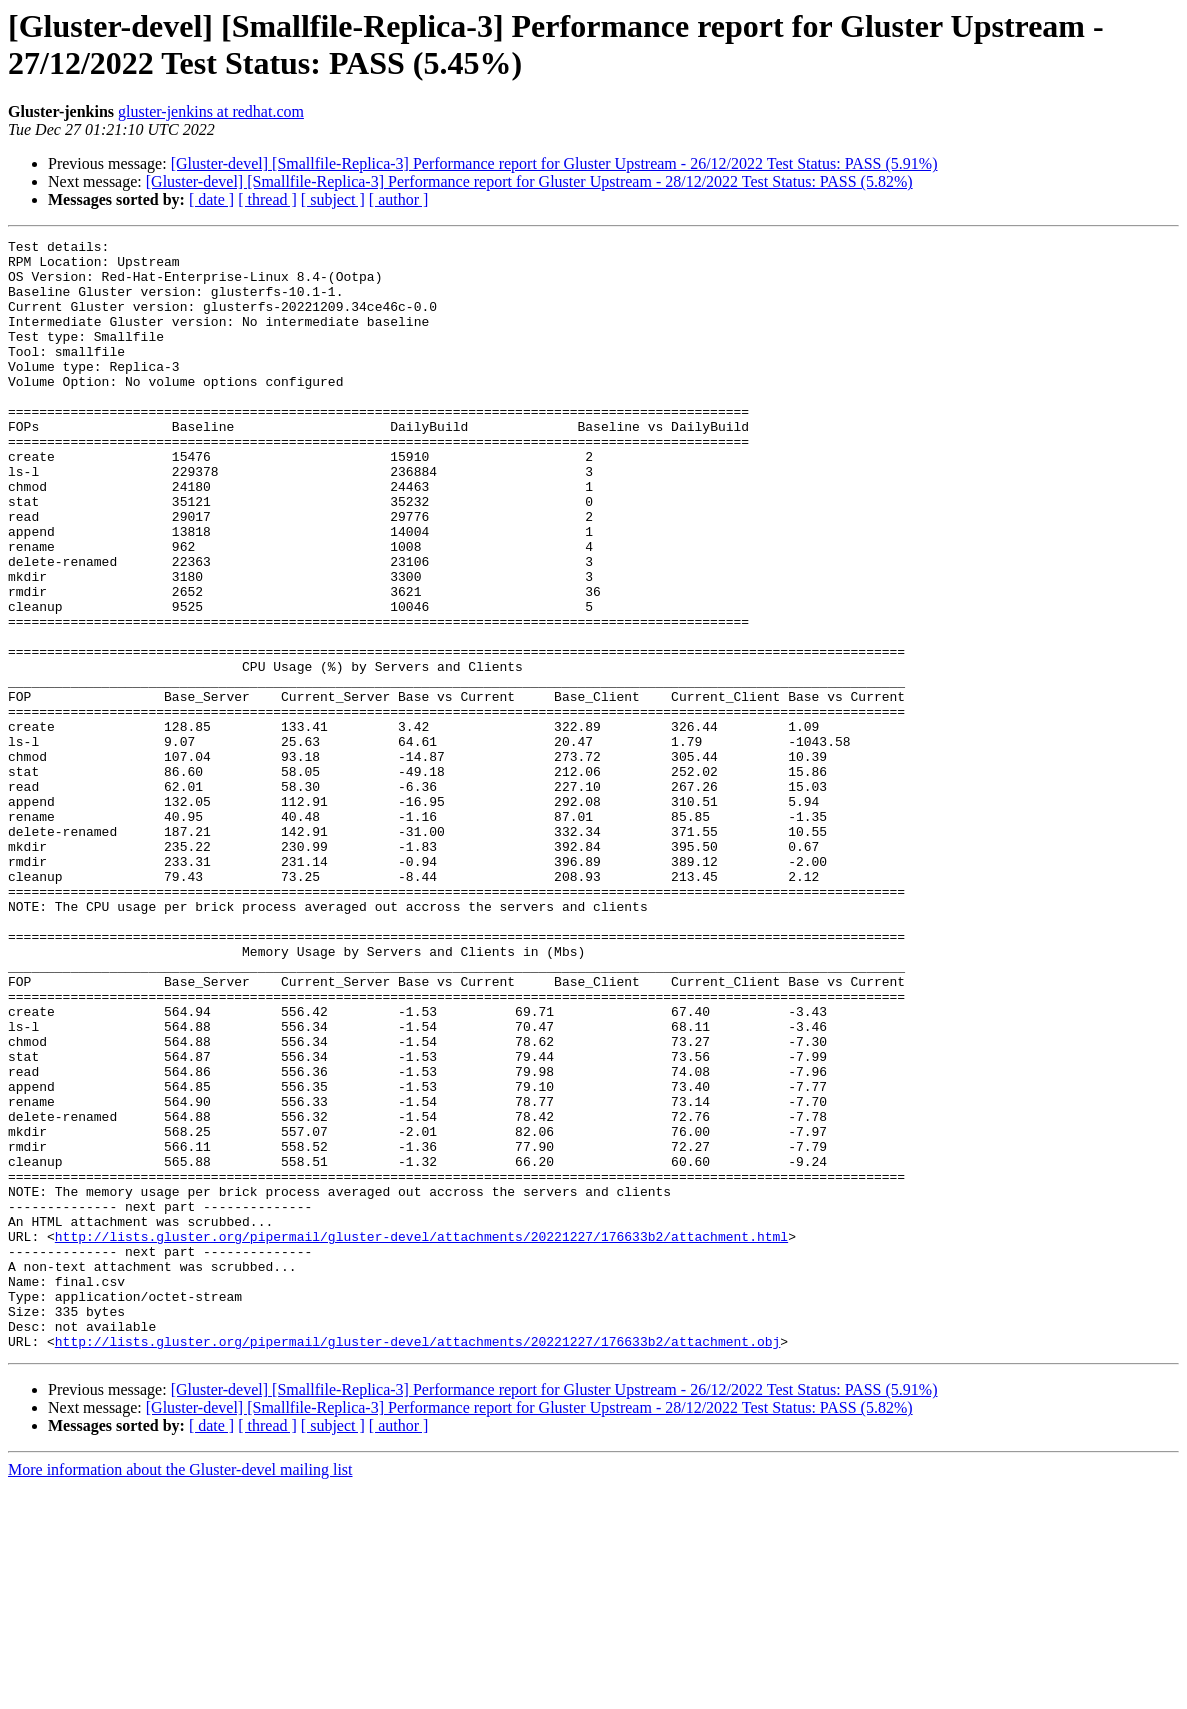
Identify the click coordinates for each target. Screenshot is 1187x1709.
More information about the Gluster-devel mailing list (180, 1691)
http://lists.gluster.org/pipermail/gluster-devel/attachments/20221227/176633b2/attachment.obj (417, 1563)
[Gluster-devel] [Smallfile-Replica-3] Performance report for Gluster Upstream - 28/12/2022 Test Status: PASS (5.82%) (529, 181)
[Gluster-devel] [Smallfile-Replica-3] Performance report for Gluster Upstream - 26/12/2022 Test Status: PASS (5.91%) (554, 163)
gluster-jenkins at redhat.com (211, 111)
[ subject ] (333, 199)
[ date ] (211, 199)
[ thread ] (267, 199)
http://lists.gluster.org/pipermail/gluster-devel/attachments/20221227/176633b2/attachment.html (421, 1437)
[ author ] (399, 199)
